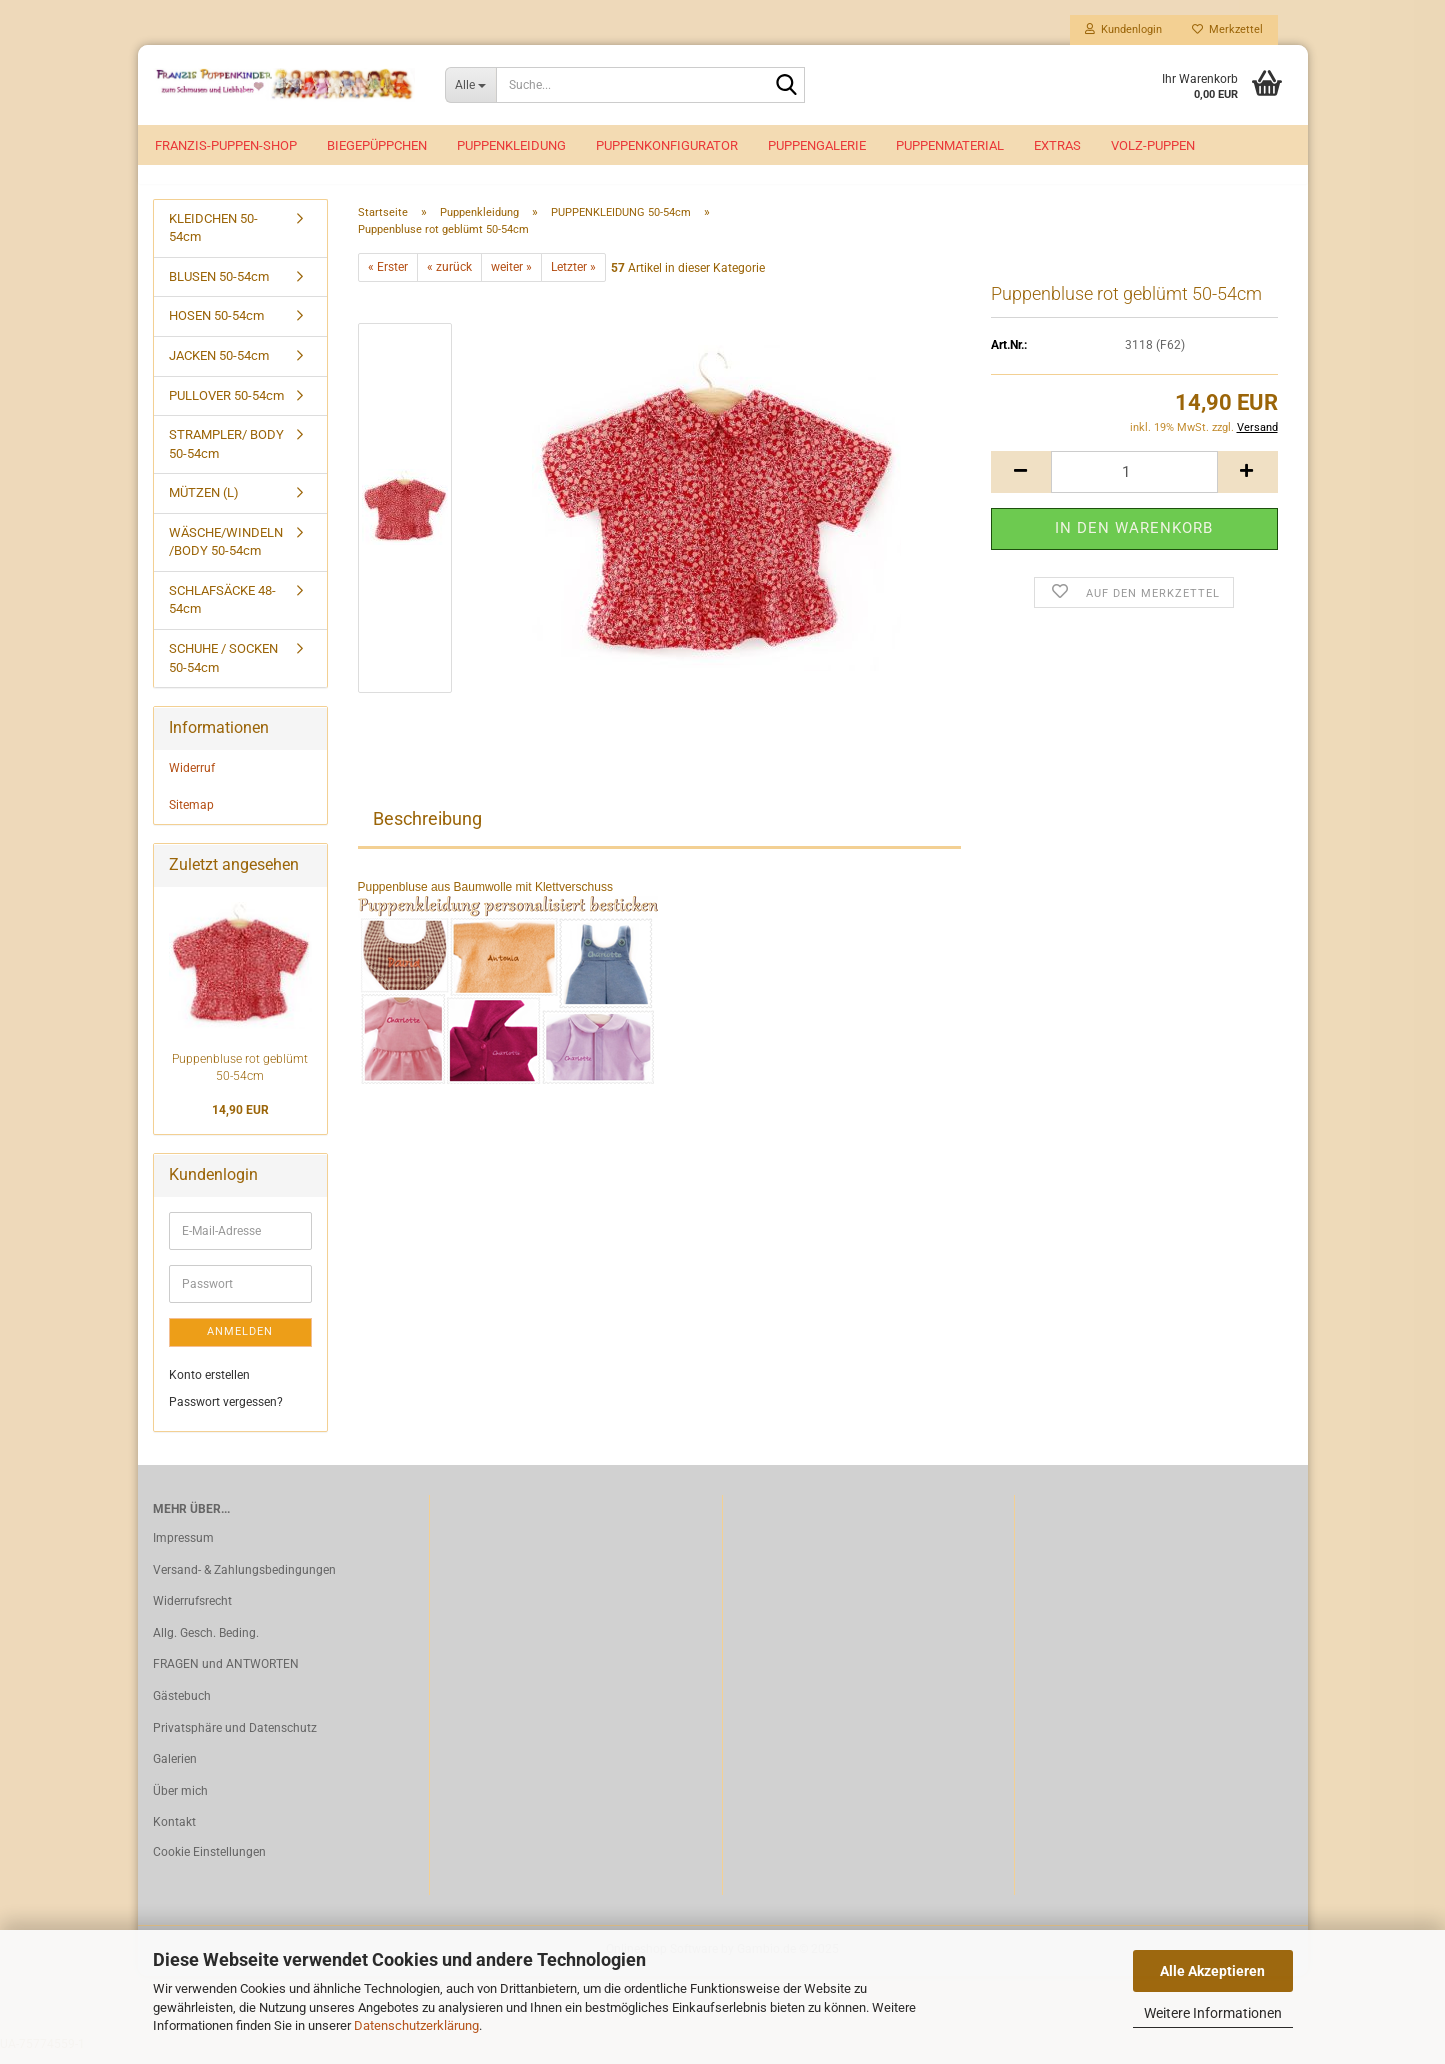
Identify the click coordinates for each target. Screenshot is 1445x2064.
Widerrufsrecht (192, 1613)
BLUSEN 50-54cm (219, 287)
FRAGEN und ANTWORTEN (226, 1676)
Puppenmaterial (950, 145)
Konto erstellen (209, 1386)
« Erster (388, 278)
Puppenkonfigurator (667, 145)
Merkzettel (1227, 29)
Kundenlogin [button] (1123, 29)
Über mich (180, 1802)
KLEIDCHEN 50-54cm (213, 239)
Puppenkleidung (511, 145)
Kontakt (174, 1834)
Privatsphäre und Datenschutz (235, 1739)
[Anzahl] (1134, 483)
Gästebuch (182, 1707)
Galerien (175, 1770)
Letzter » (573, 278)
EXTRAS (1057, 145)
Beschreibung (427, 829)
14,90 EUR (240, 1122)
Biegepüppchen (377, 145)
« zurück (449, 278)
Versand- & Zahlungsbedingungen (244, 1581)
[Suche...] (470, 85)
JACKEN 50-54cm (219, 366)
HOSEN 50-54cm (216, 327)
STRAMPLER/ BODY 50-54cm (226, 455)
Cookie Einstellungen (209, 1863)
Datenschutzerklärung (416, 2025)
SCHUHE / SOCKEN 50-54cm (223, 669)
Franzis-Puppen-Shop (226, 145)
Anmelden (240, 1343)
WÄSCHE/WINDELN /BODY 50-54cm (226, 553)
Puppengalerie (817, 145)
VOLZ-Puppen (1153, 145)
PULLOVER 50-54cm (226, 406)
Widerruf (192, 779)
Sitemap (191, 816)
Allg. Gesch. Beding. (206, 1644)
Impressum (183, 1549)
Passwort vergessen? (226, 1413)
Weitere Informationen (1213, 2013)
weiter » (511, 278)
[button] (1021, 483)
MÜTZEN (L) (204, 504)
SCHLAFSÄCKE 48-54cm (222, 611)
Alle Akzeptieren (1212, 1971)
